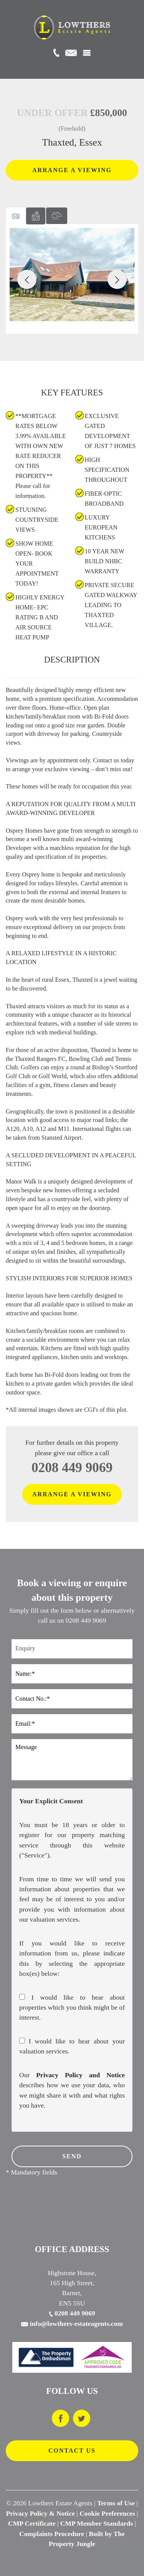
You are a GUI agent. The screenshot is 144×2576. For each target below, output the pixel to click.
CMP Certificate (32, 2523)
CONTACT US (72, 2450)
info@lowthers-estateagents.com (72, 2323)
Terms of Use (116, 2503)
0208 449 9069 (72, 1467)
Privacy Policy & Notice (40, 2513)
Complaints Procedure (51, 2534)
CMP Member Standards (96, 2523)
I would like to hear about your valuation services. (72, 2046)
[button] (26, 279)
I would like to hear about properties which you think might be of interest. (72, 2007)
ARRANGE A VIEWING (72, 170)
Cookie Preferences (107, 2513)
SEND (72, 2156)
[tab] (15, 215)
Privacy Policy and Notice (80, 2075)
